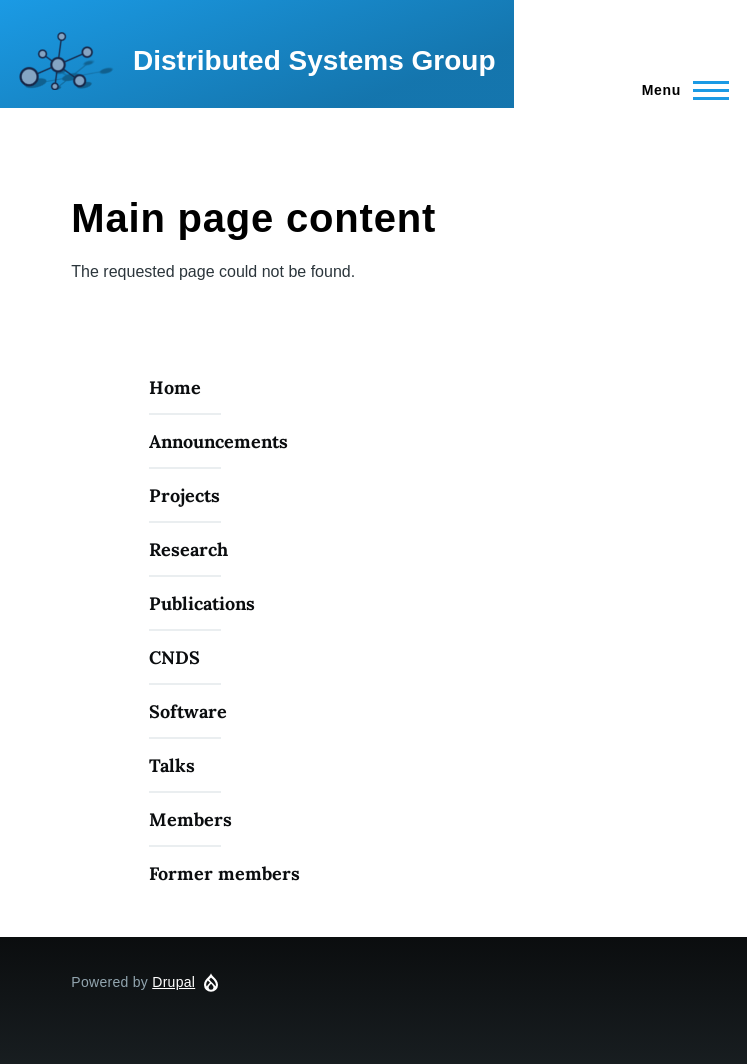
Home (175, 387)
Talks (172, 765)
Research (188, 549)
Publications (202, 603)
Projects (184, 495)
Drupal (173, 982)
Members (190, 819)
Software (188, 711)
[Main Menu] (679, 90)
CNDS (174, 657)
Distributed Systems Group (314, 60)
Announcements (218, 441)
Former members (224, 873)
